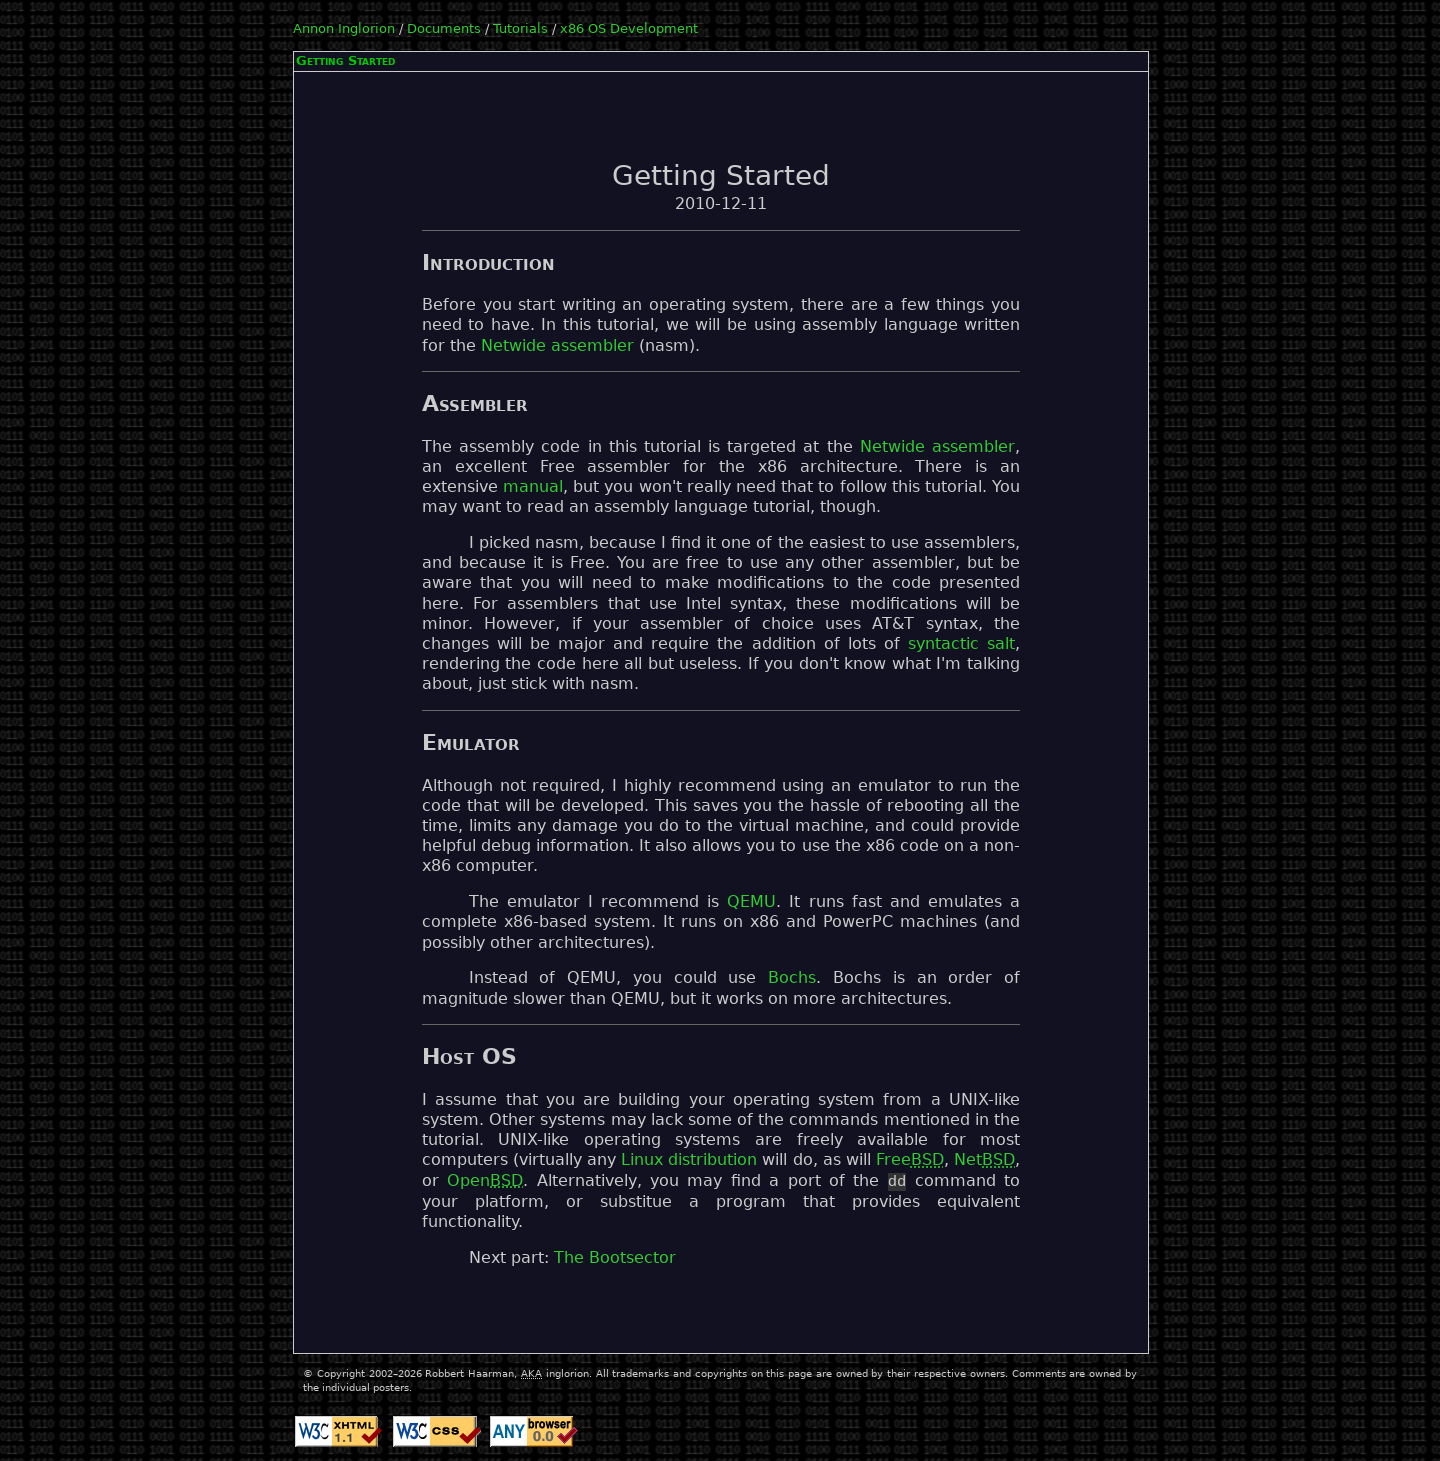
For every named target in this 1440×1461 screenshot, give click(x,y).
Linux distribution (689, 1160)
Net (984, 1160)
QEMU (751, 902)
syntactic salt (961, 644)
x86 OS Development (629, 28)
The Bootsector (615, 1258)
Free (910, 1160)
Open (485, 1182)
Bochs (792, 978)
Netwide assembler (557, 346)
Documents (444, 28)
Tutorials (520, 28)
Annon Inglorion (344, 28)
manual (533, 487)
